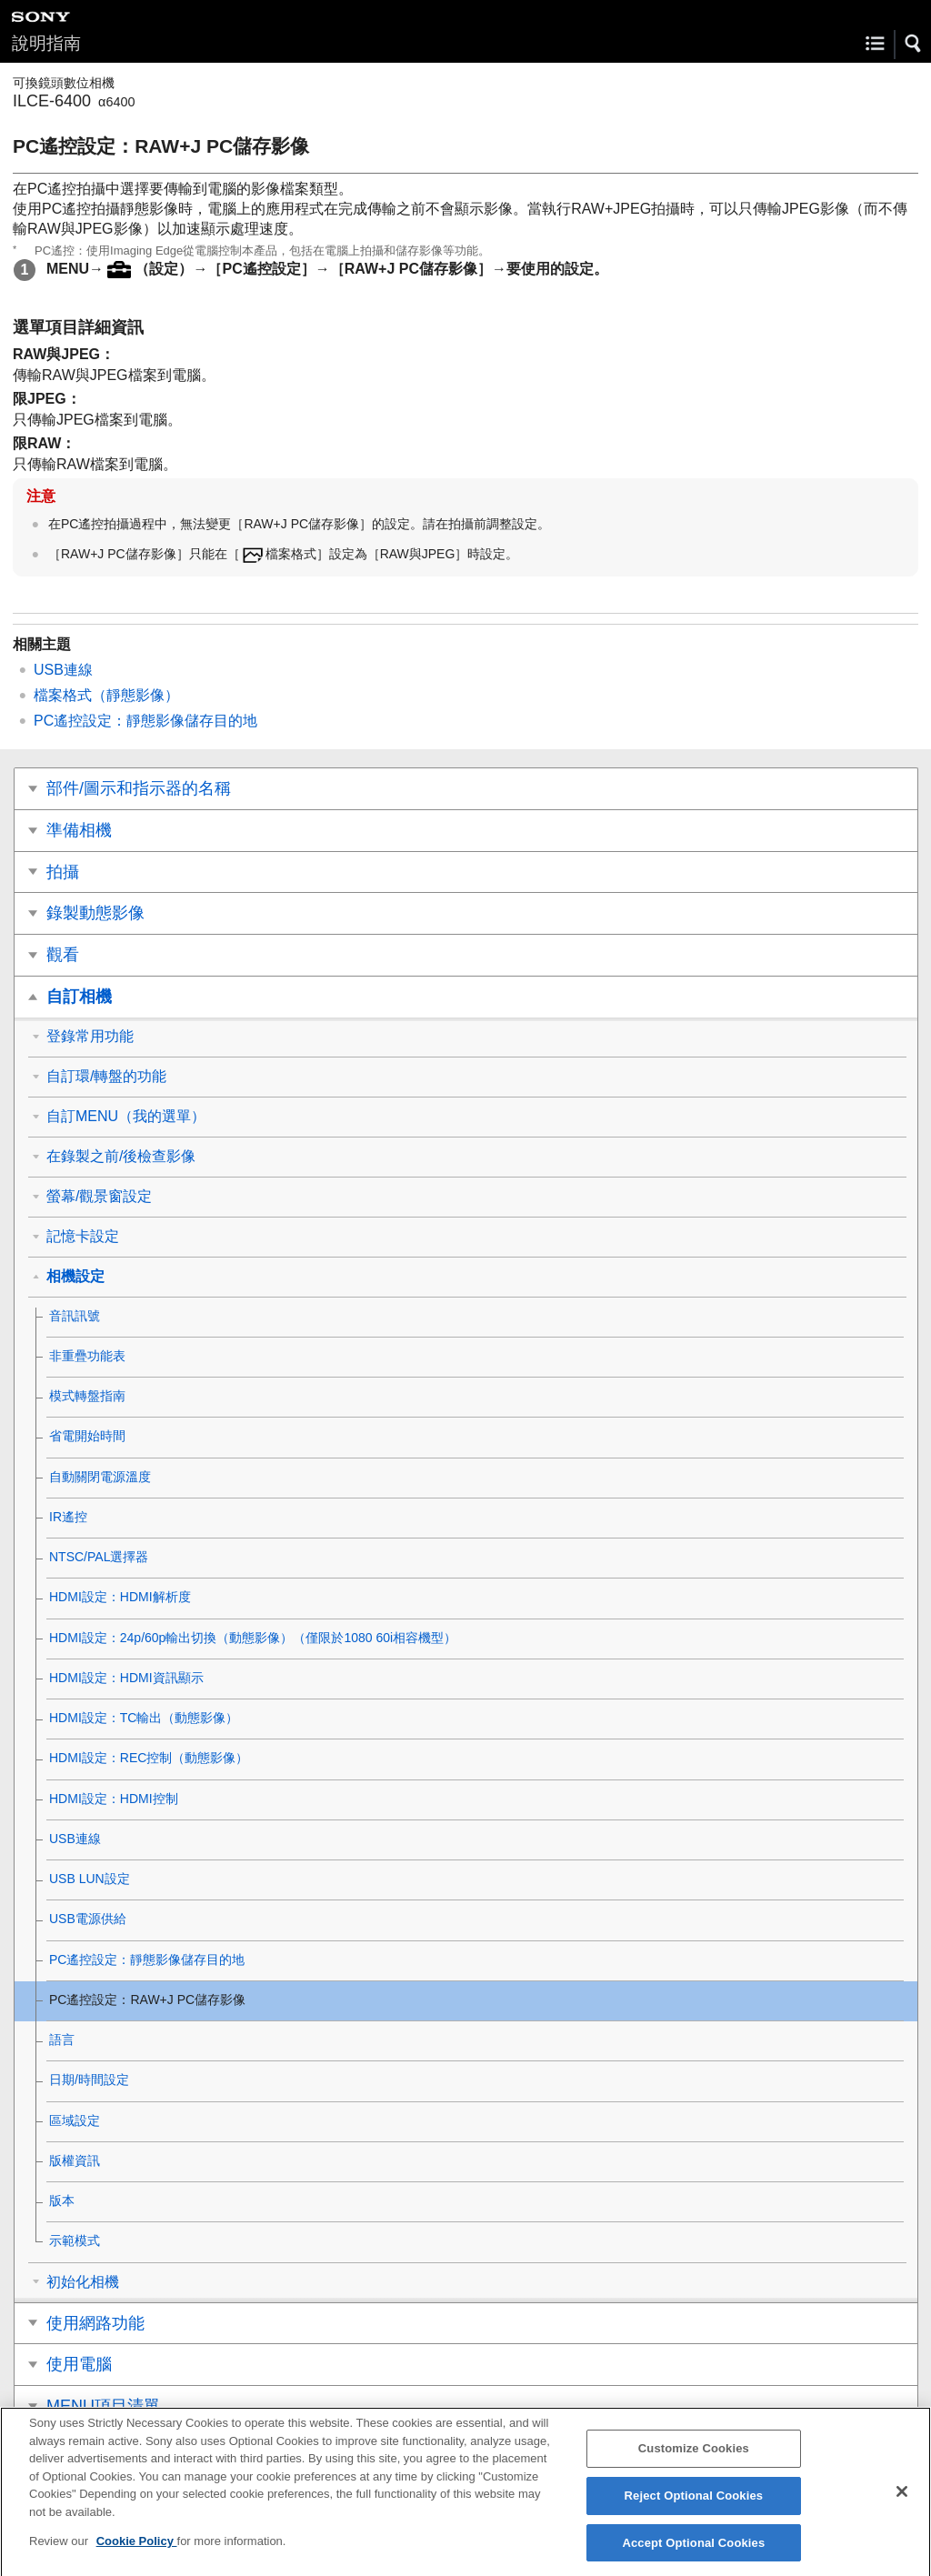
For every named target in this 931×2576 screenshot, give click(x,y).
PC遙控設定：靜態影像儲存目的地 (145, 720)
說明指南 (46, 43)
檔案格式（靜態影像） (106, 695)
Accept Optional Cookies (693, 2554)
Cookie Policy (136, 2553)
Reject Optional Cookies (694, 2507)
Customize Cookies (693, 2460)
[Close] (902, 2503)
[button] (913, 43)
